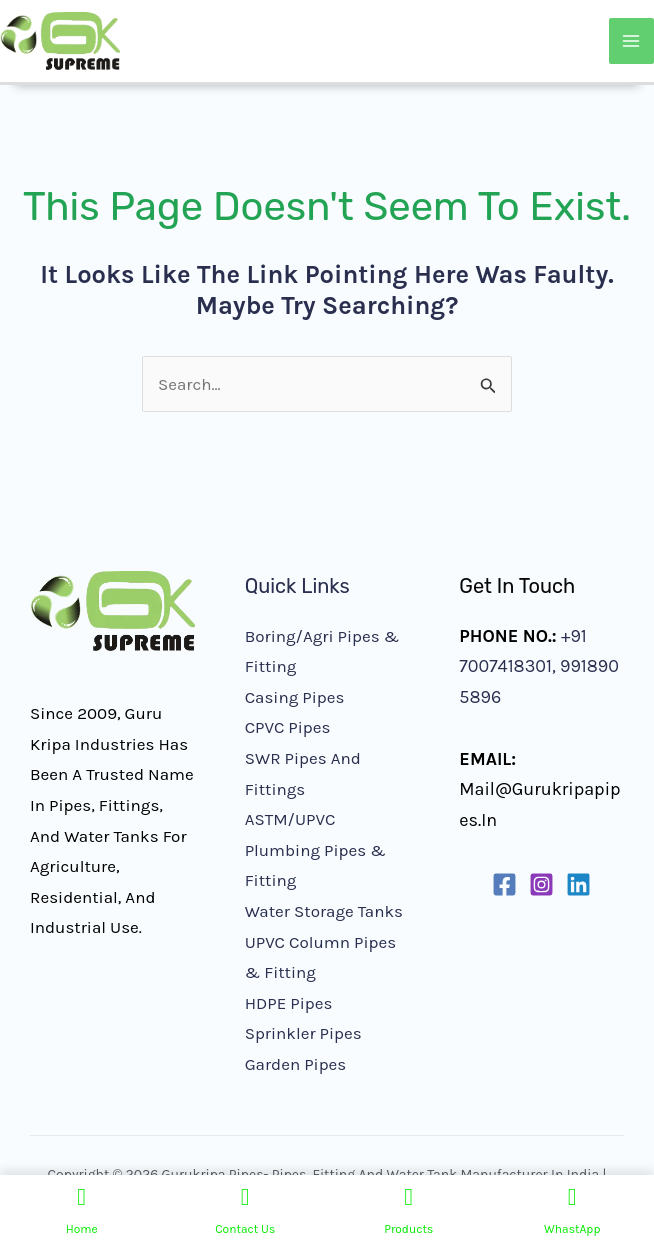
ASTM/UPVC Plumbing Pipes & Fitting (315, 849)
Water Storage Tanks (324, 911)
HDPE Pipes (289, 1003)
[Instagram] (541, 884)
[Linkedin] (578, 884)
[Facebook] (504, 884)
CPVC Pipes (288, 727)
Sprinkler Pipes (303, 1033)
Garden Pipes (296, 1064)
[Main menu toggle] (632, 41)
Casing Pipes (295, 697)
